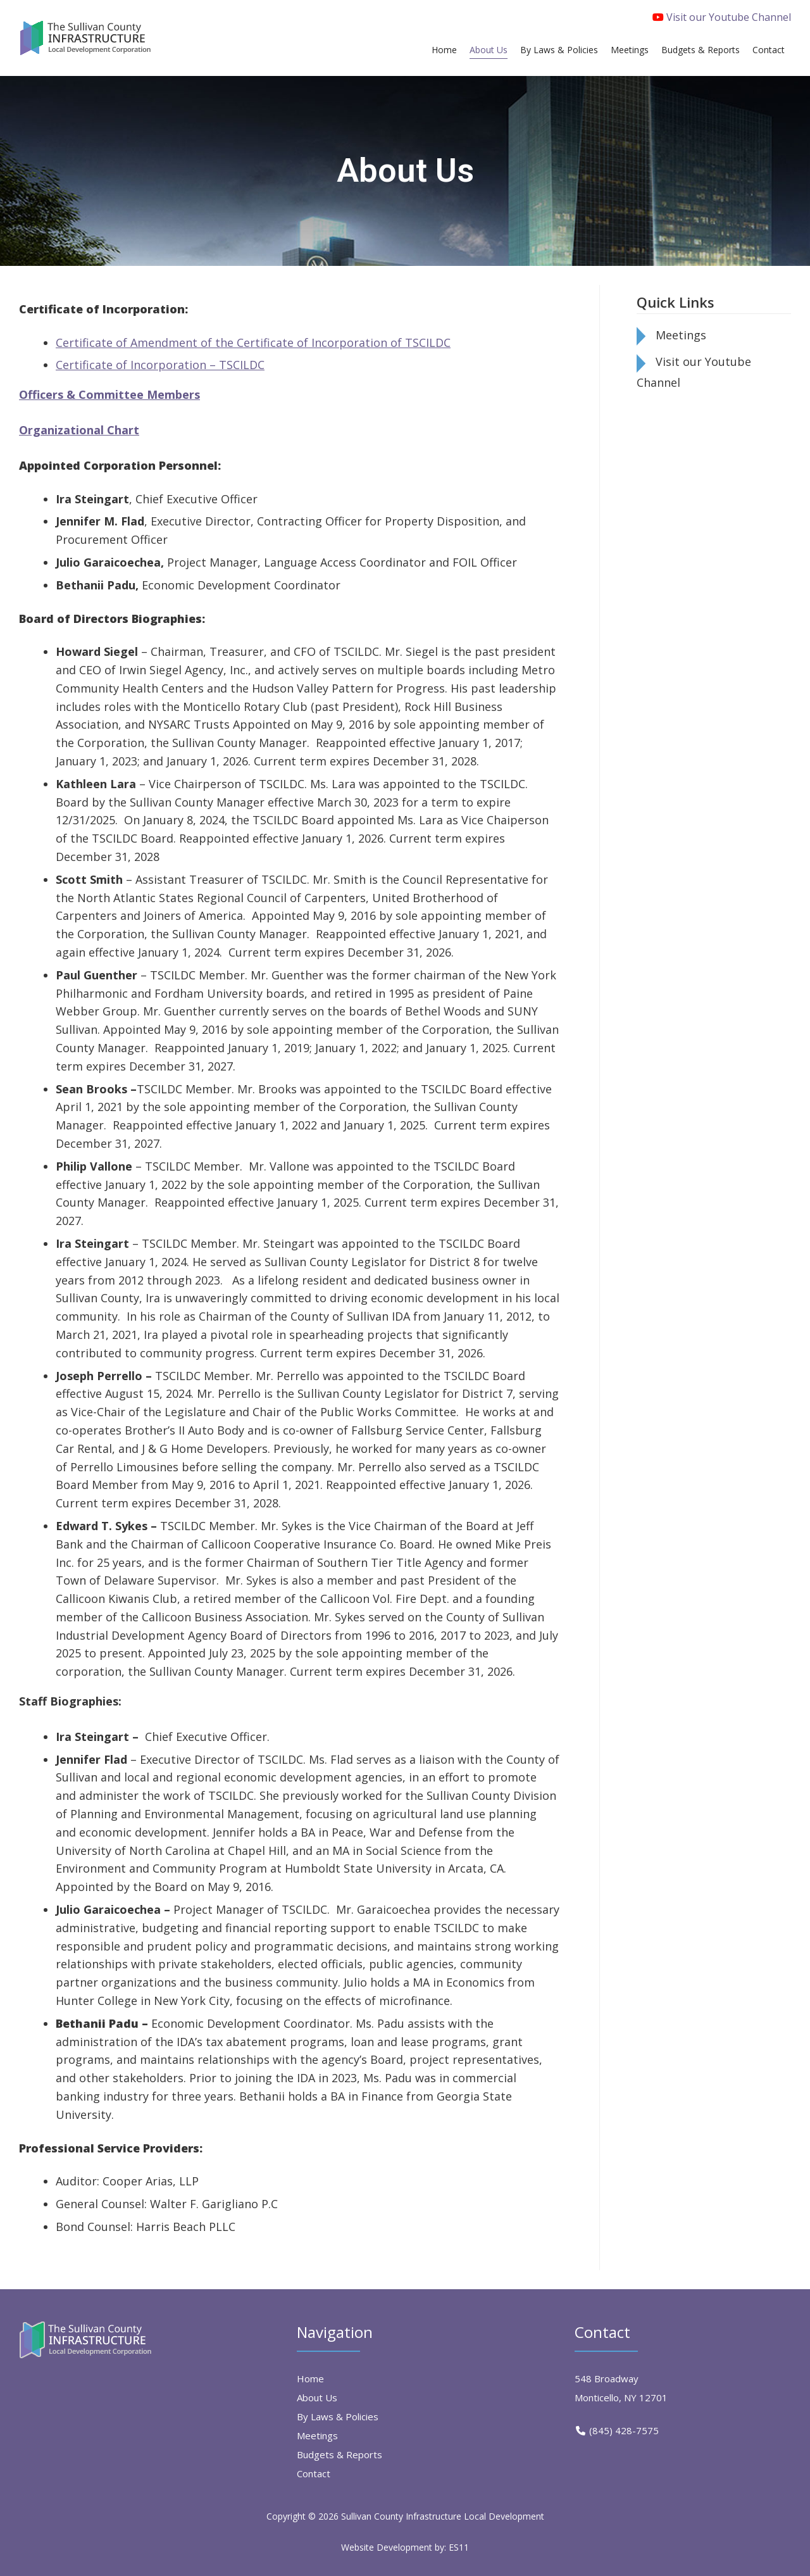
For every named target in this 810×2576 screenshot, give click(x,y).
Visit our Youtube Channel (721, 17)
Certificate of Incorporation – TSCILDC (160, 364)
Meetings (681, 334)
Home (310, 2378)
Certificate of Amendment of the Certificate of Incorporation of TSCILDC (253, 342)
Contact (313, 2473)
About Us (317, 2397)
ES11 (459, 2547)
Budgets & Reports (339, 2454)
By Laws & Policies (337, 2416)
